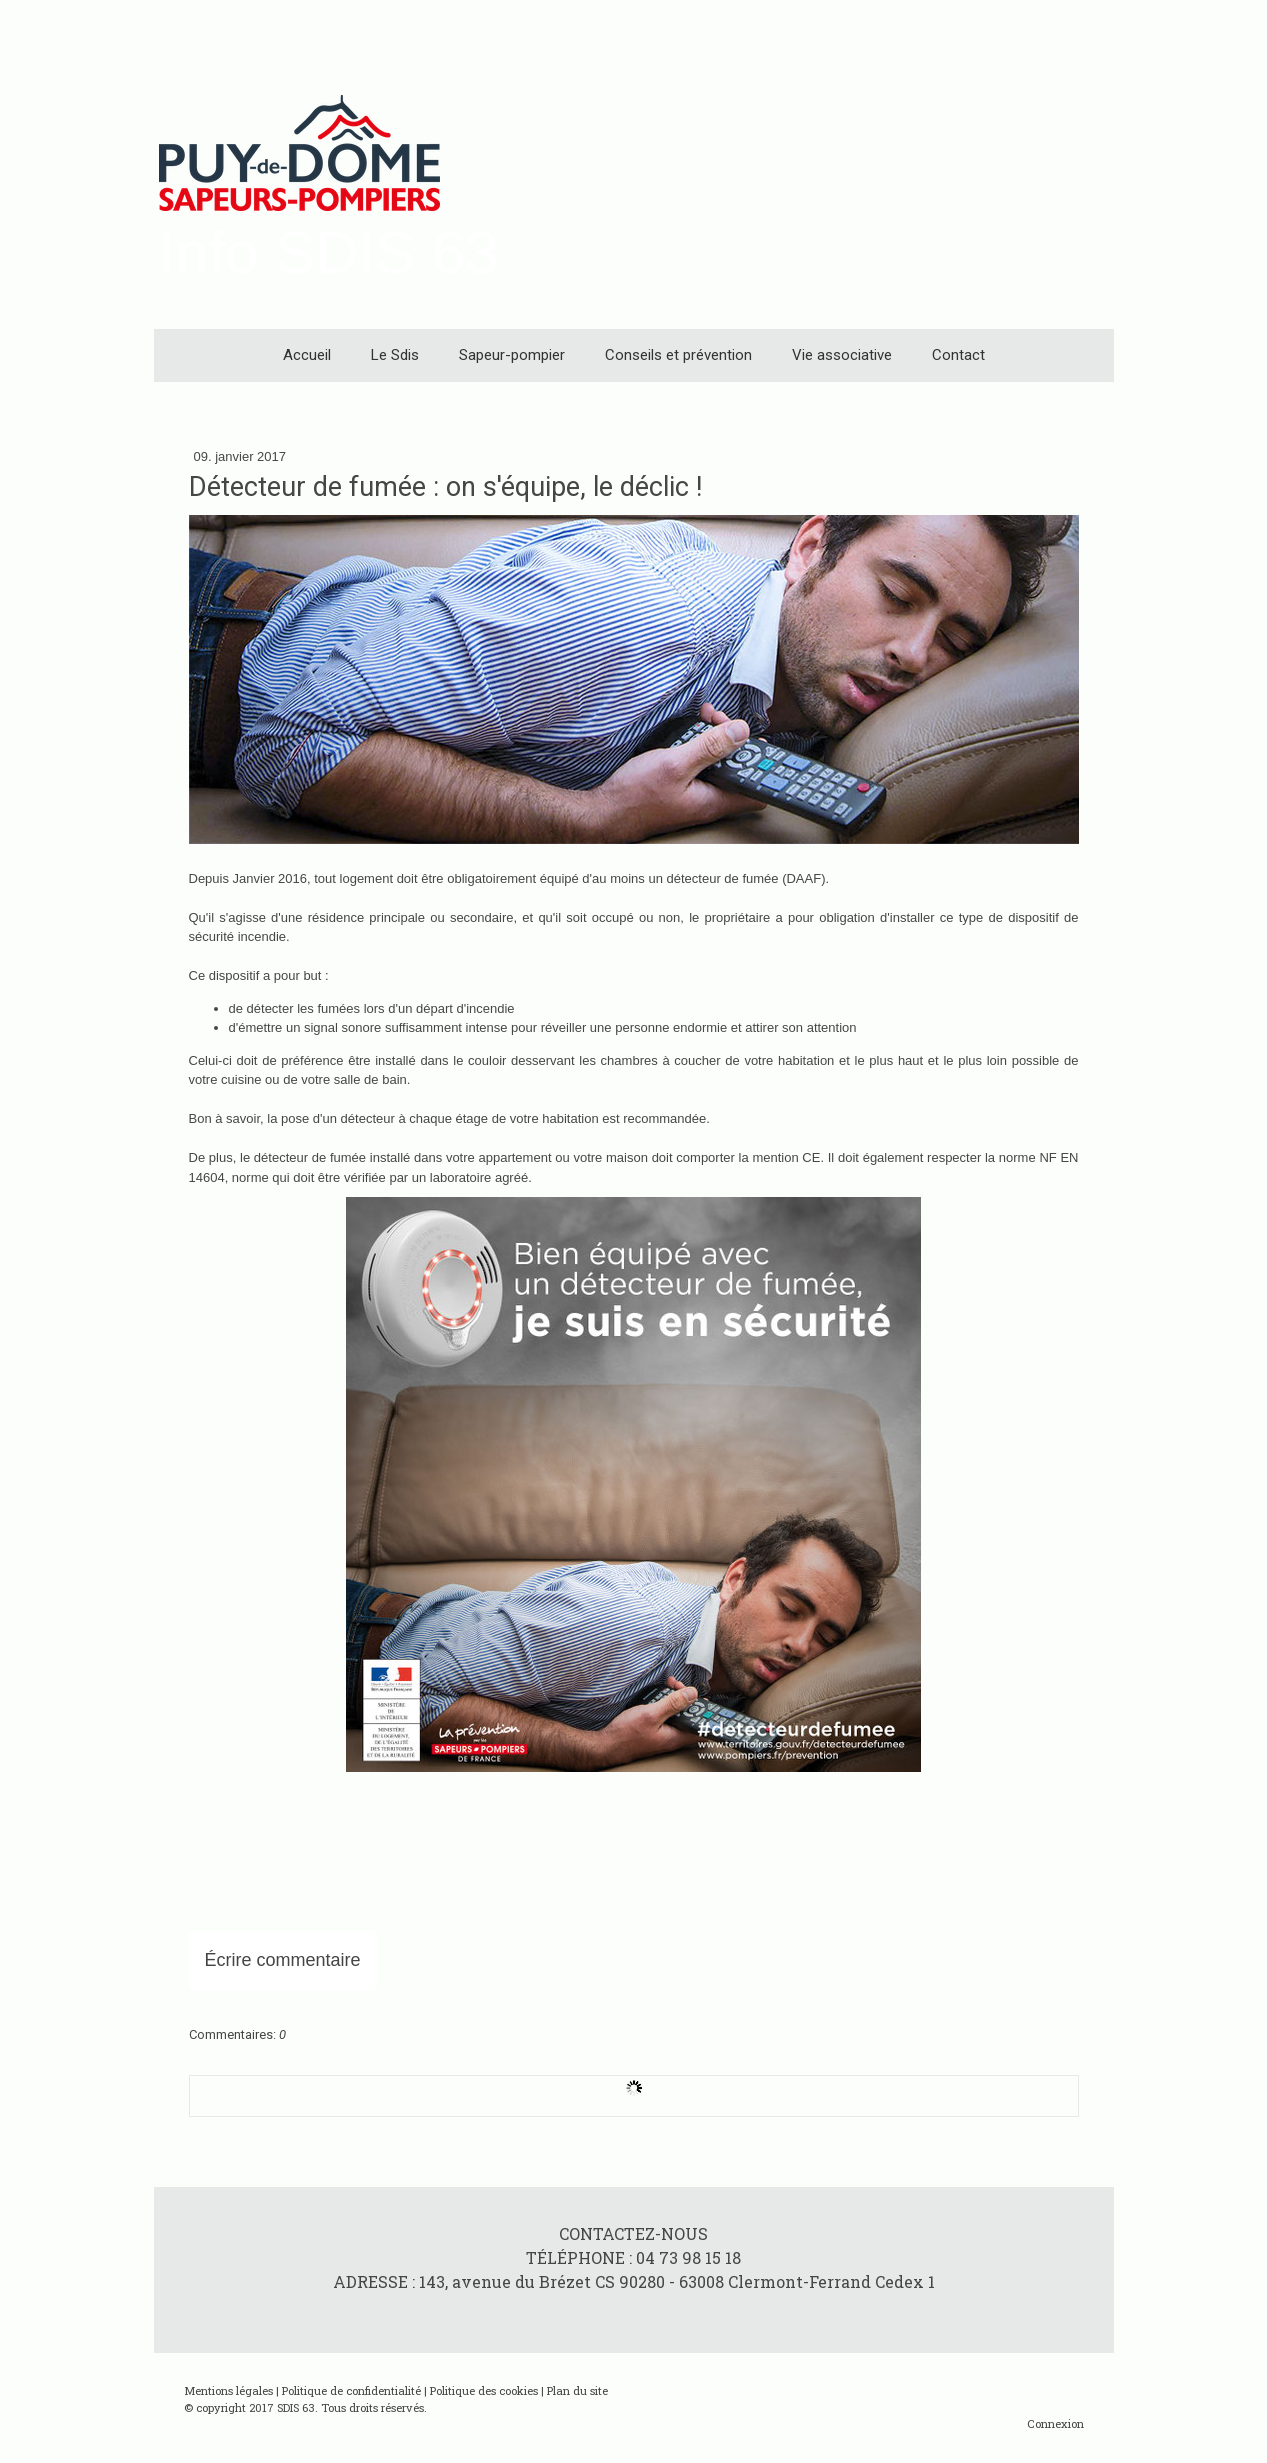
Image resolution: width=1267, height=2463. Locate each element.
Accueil (307, 355)
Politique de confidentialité (351, 2390)
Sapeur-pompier (512, 355)
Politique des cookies (484, 2390)
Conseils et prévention (678, 355)
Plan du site (577, 2390)
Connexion (1055, 2423)
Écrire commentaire (283, 1960)
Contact (958, 355)
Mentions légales (228, 2390)
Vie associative (842, 355)
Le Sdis (395, 355)
